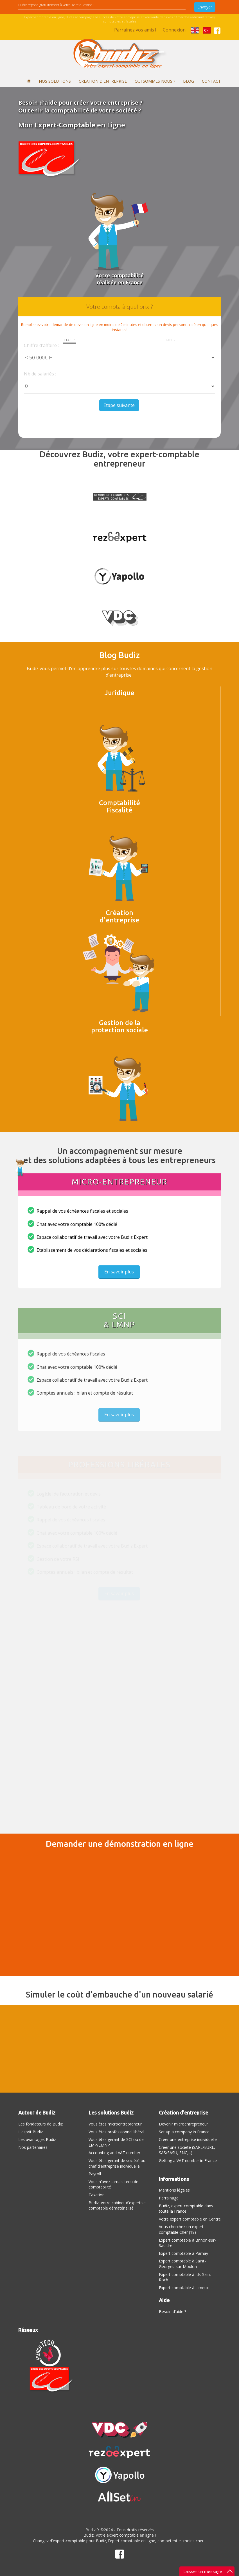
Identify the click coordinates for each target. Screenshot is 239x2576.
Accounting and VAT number (114, 2152)
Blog (188, 81)
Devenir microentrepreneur (183, 2124)
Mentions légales (174, 2190)
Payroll (95, 2173)
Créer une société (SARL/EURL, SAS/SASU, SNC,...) (187, 2150)
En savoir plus (119, 1276)
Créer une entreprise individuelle (188, 2139)
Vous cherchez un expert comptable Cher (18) (181, 2229)
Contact (211, 81)
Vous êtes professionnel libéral (116, 2131)
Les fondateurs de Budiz (40, 2124)
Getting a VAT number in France (188, 2160)
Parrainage (169, 2198)
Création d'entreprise (103, 81)
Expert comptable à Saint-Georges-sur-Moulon (182, 2263)
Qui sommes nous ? (155, 81)
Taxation (97, 2194)
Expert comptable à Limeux (184, 2287)
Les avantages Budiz (37, 2139)
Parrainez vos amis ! (135, 30)
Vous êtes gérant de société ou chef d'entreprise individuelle (117, 2163)
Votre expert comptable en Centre (190, 2219)
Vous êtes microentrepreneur (115, 2124)
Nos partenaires (33, 2147)
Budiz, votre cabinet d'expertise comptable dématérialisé (117, 2205)
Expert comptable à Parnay (183, 2253)
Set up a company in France (184, 2131)
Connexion (174, 30)
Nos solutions (55, 81)
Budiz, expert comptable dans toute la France (186, 2208)
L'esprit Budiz (30, 2131)
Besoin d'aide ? (172, 2311)
